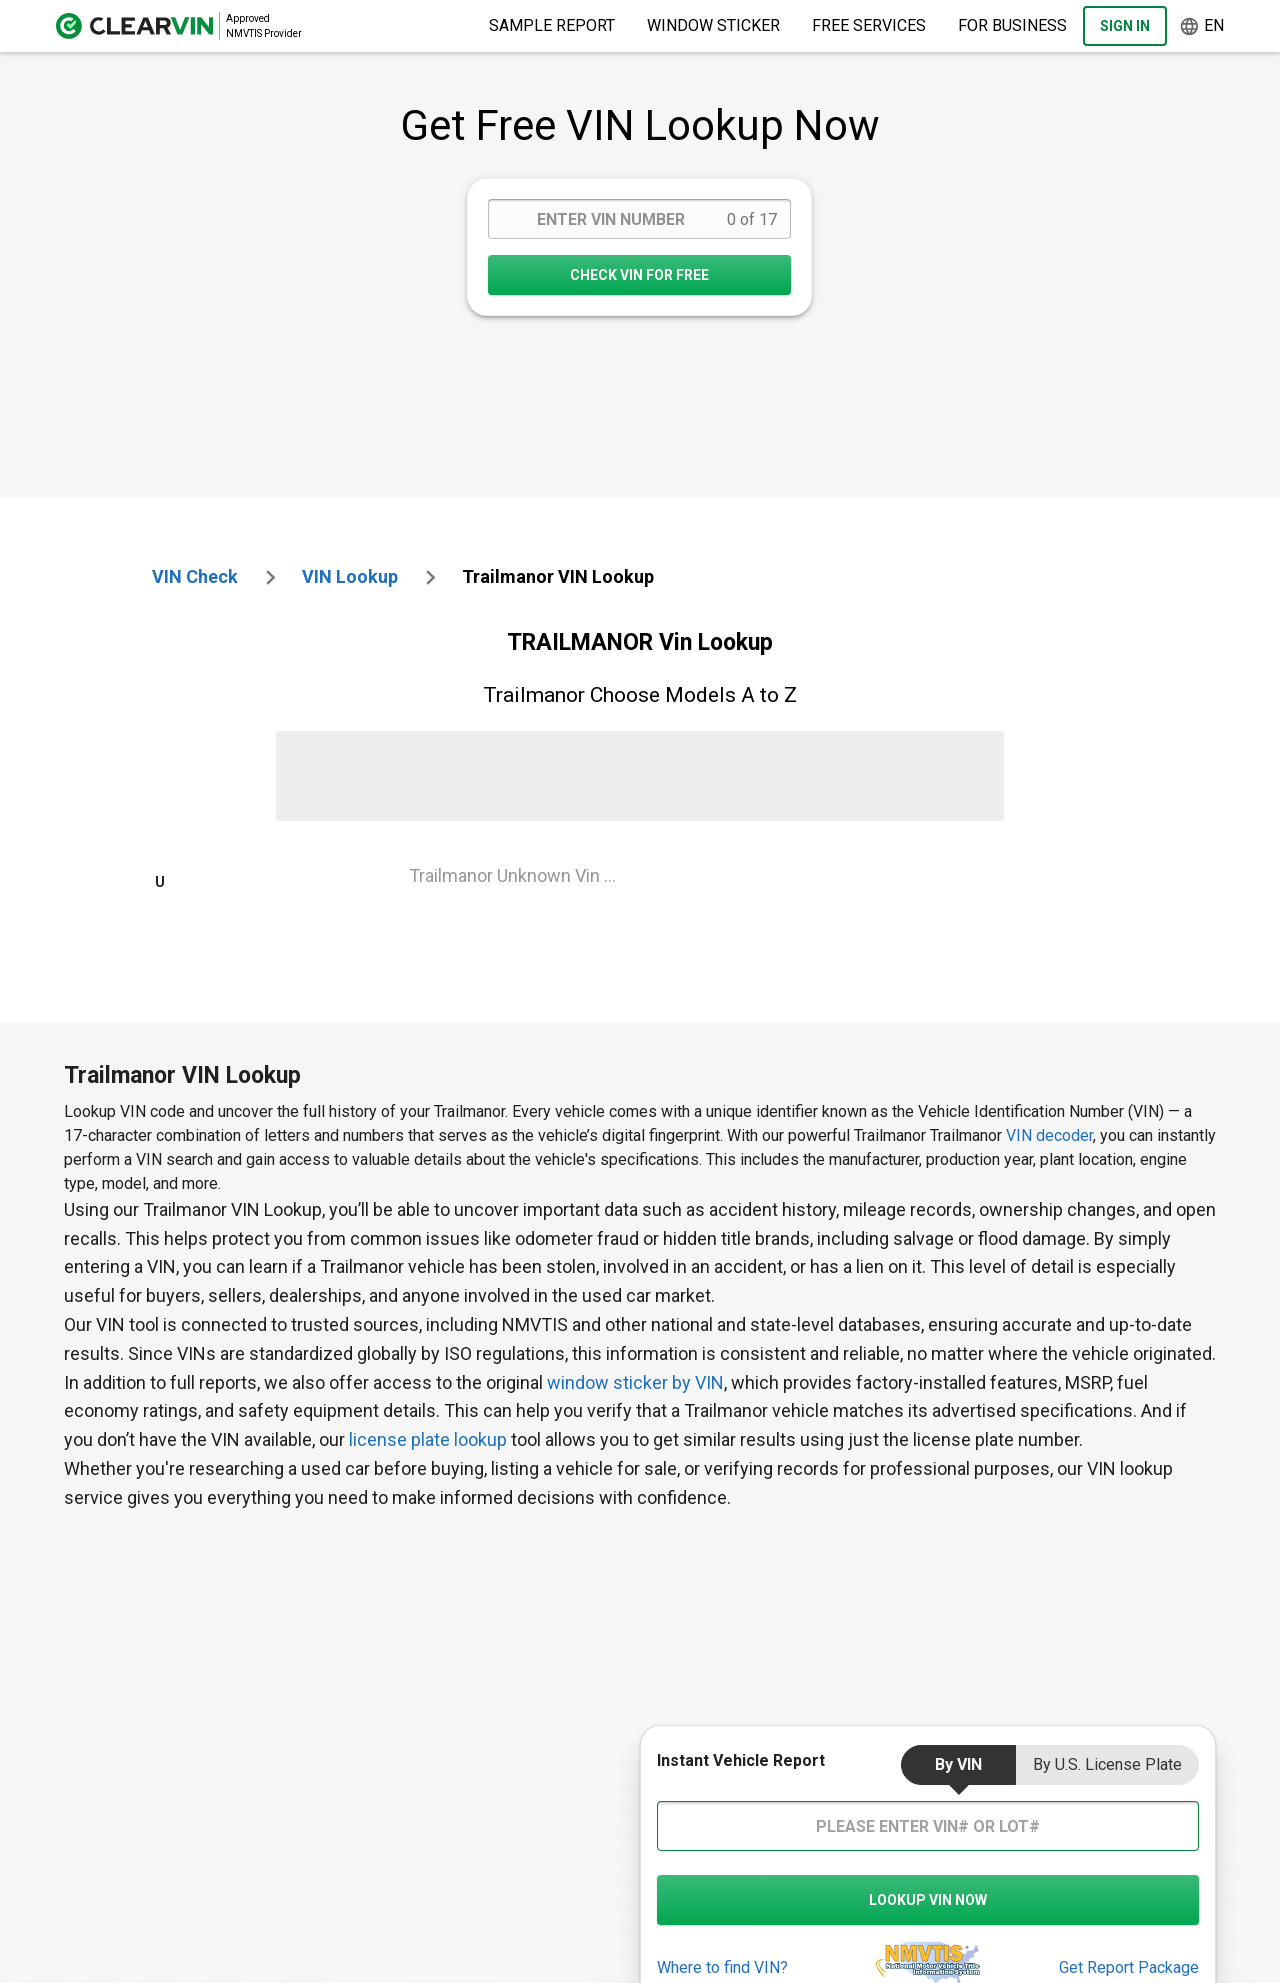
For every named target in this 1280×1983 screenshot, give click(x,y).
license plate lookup (428, 1439)
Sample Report (552, 25)
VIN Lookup (350, 576)
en (1201, 26)
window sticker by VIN (635, 1382)
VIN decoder (1049, 1135)
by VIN (958, 1764)
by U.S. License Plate (1107, 1764)
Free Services (869, 25)
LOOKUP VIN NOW (928, 1900)
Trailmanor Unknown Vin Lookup (520, 875)
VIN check (195, 576)
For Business (1012, 25)
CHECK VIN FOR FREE (639, 275)
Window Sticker (713, 25)
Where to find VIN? (722, 1967)
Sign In (1125, 26)
